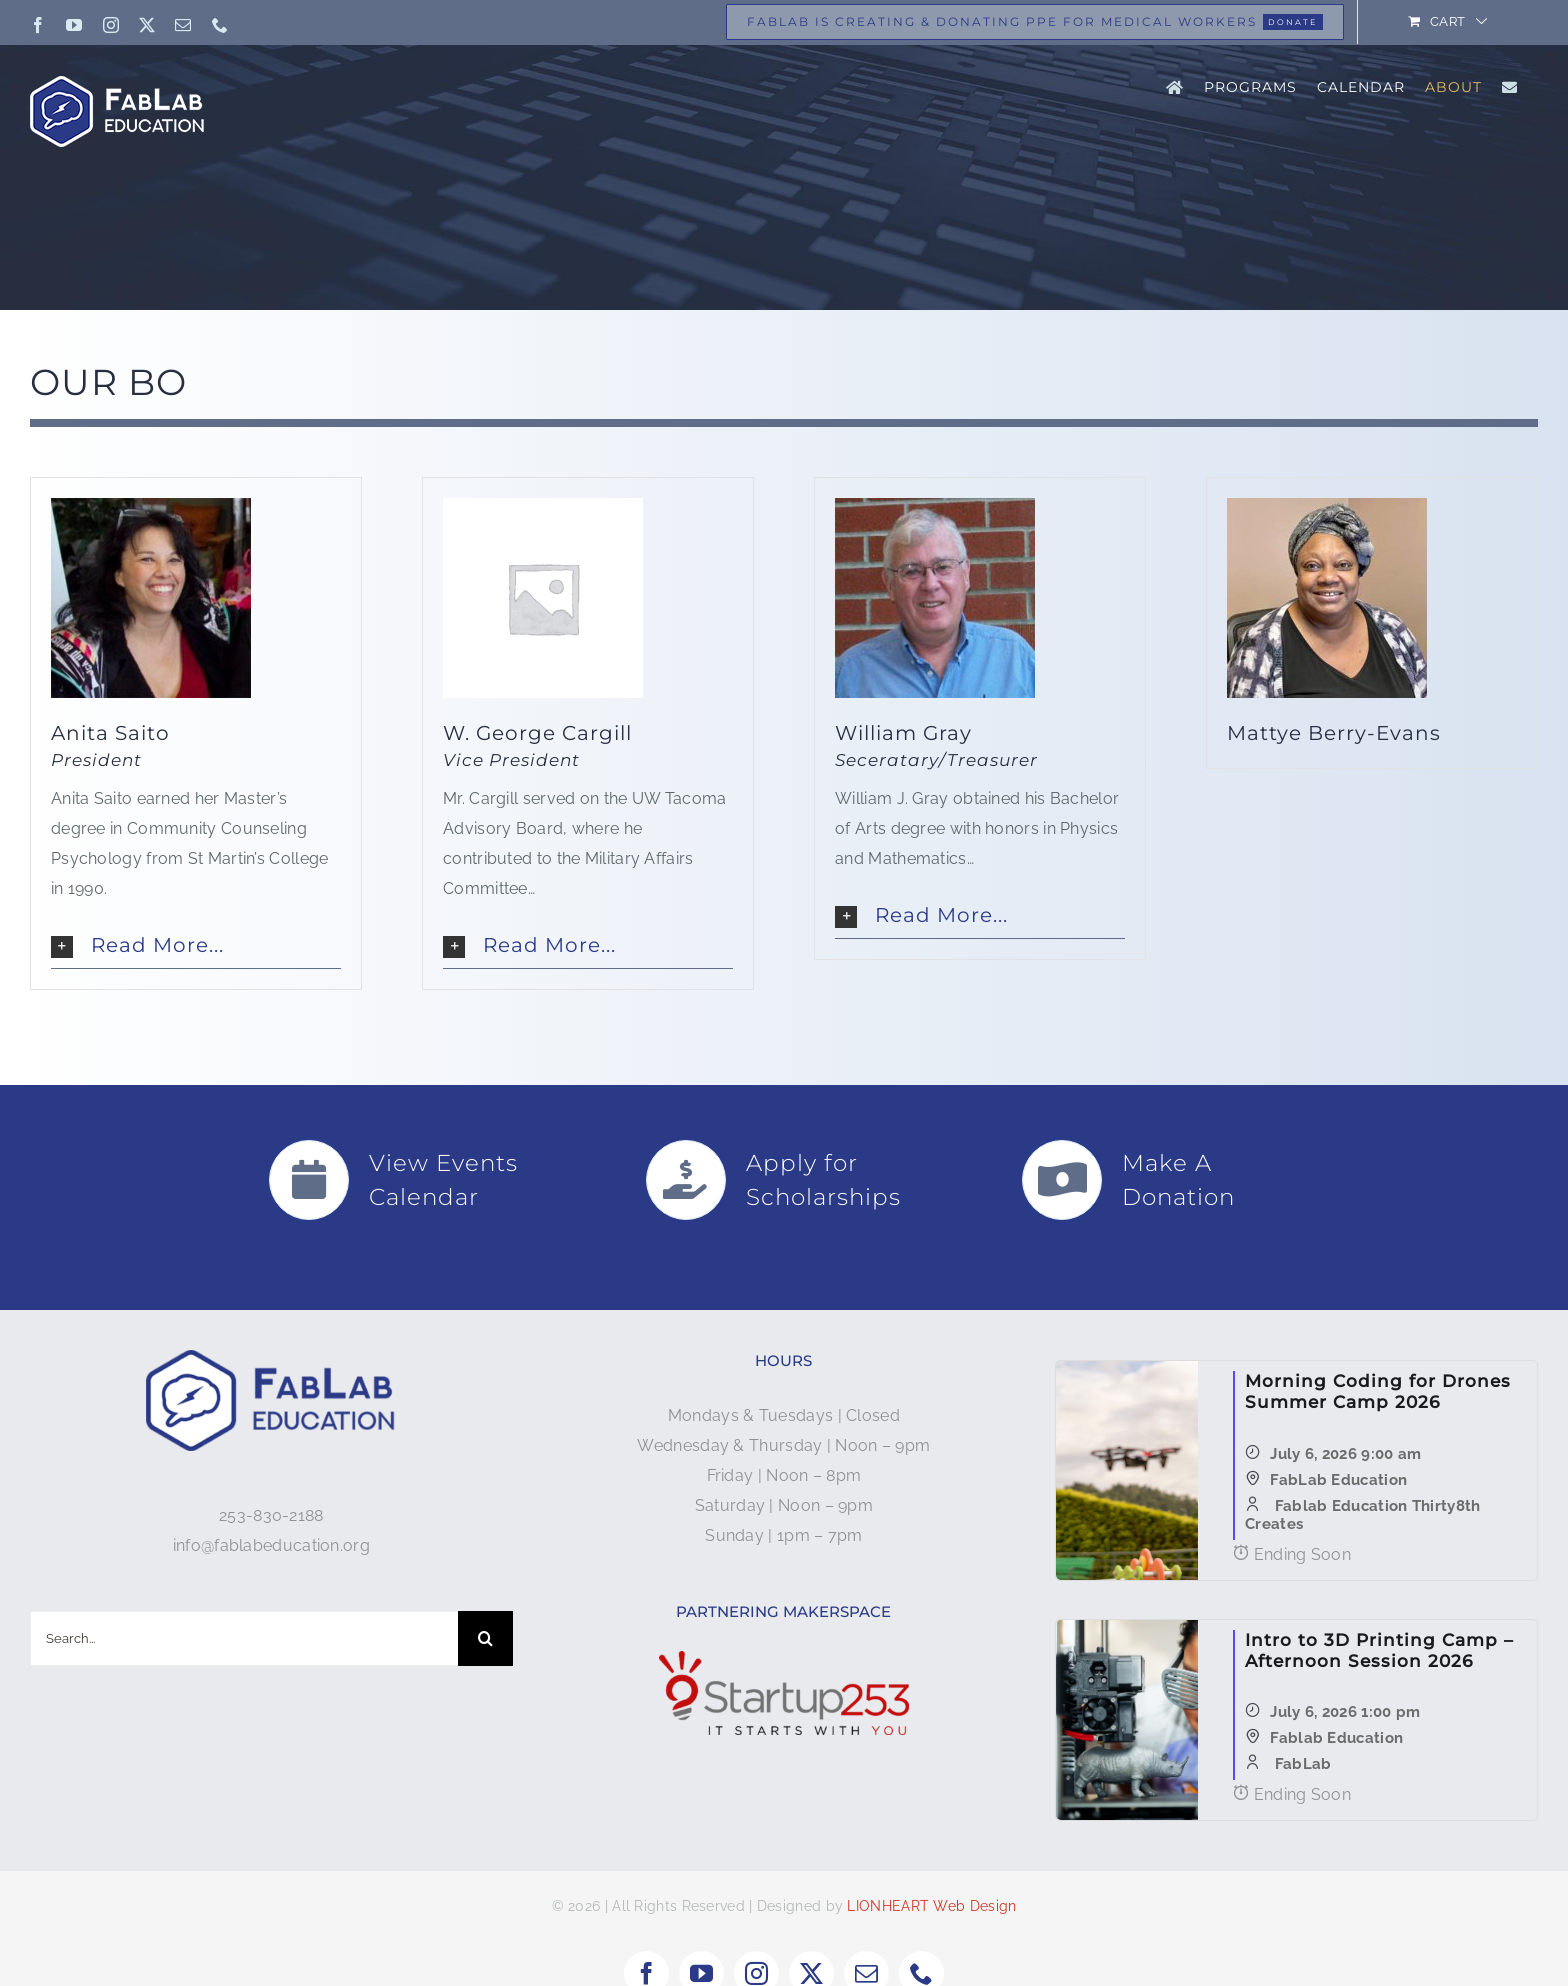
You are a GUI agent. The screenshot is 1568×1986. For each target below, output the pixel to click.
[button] (196, 946)
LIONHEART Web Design (931, 1906)
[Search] (485, 1638)
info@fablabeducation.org (271, 1545)
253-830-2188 (271, 1515)
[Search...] (244, 1638)
